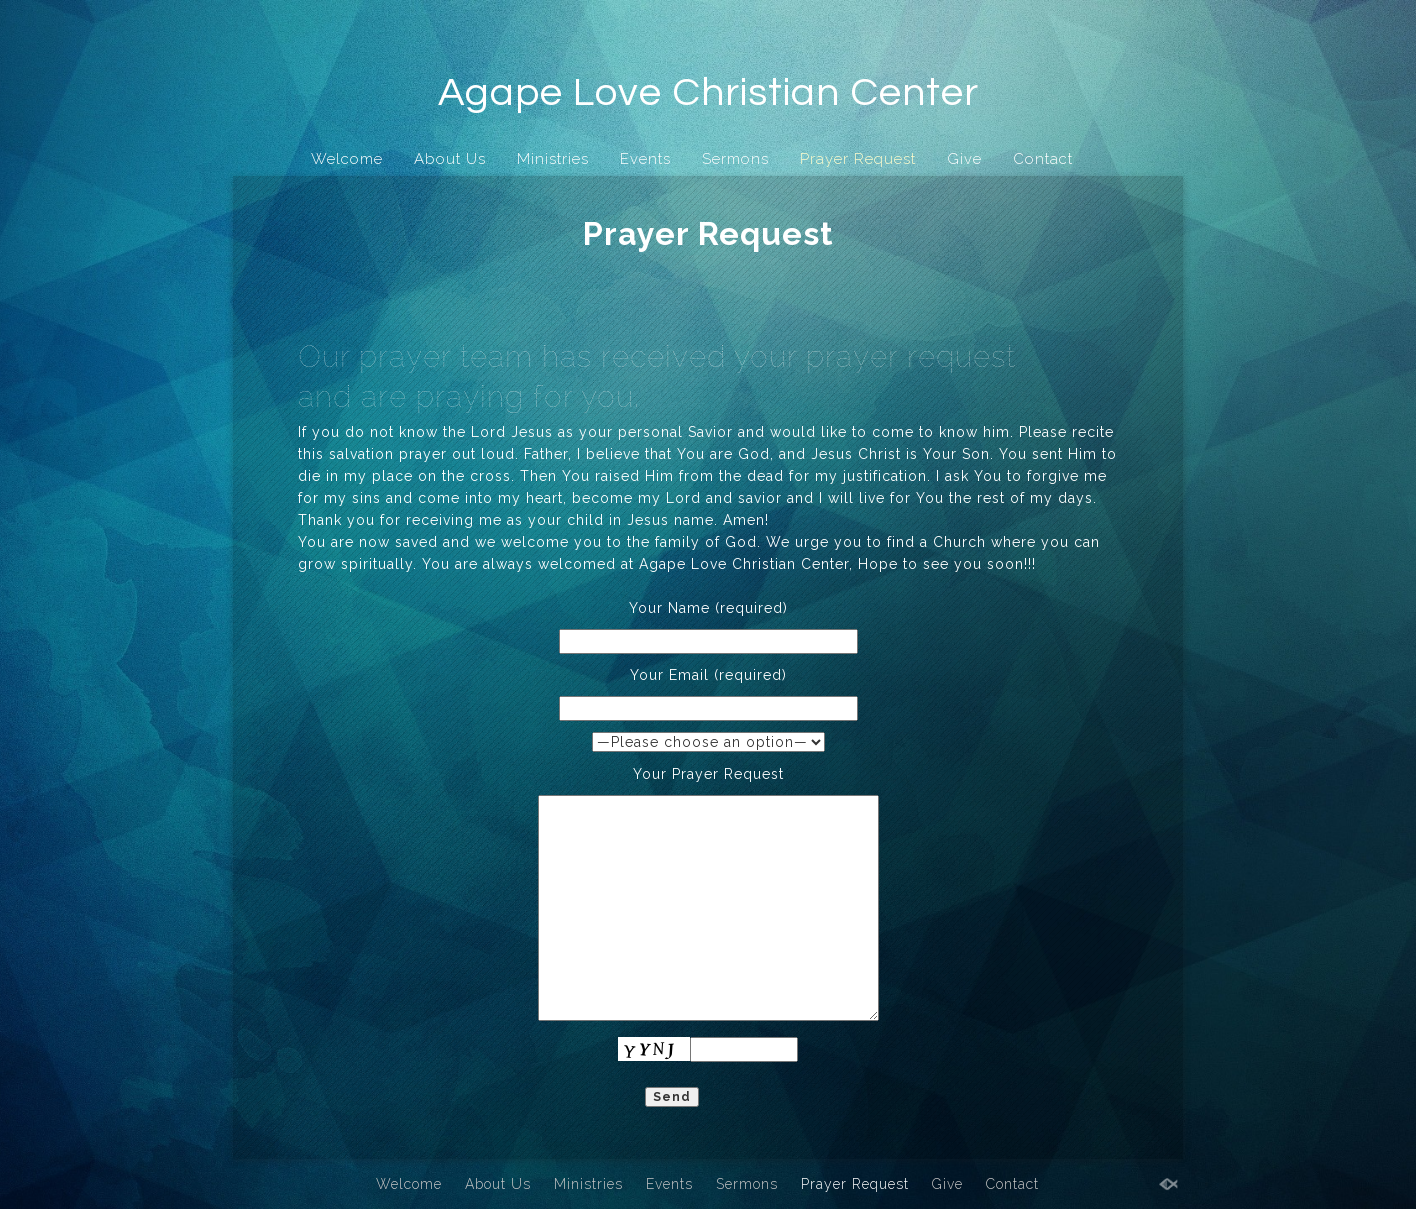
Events (645, 159)
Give (964, 159)
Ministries (553, 159)
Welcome (347, 159)
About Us (450, 159)
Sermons (735, 159)
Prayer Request (858, 159)
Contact (1043, 159)
